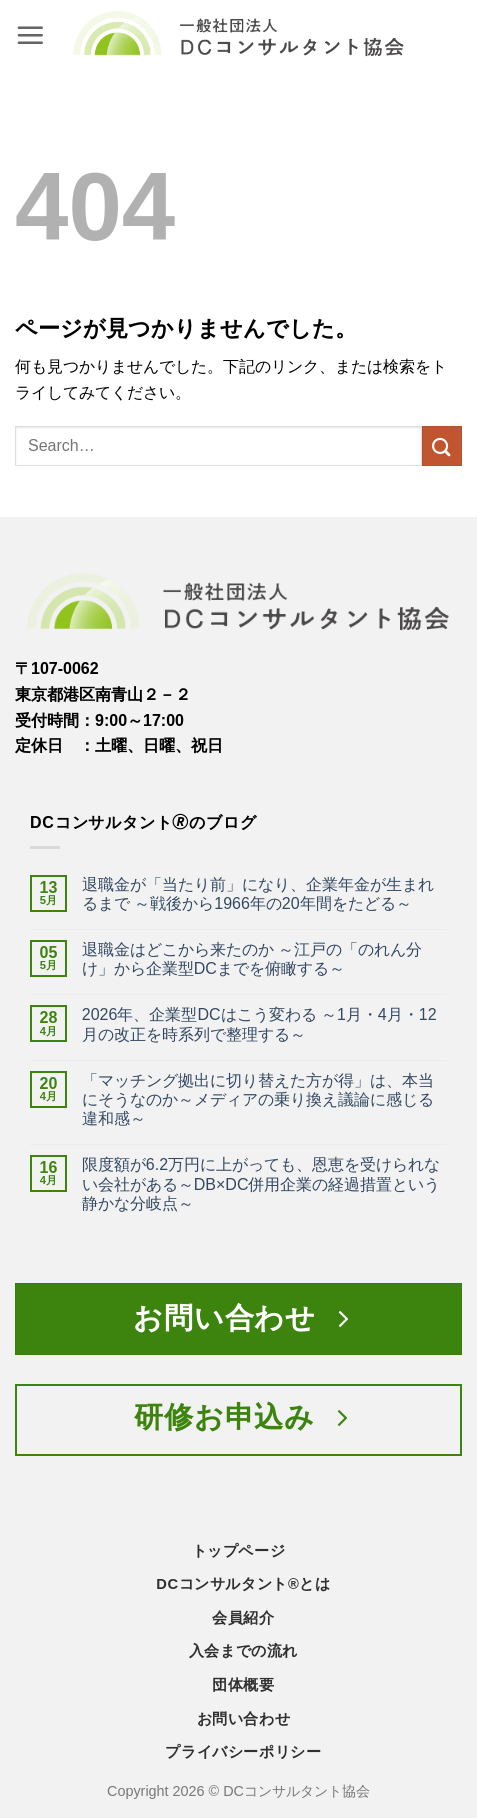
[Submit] (442, 445)
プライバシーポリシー (243, 1752)
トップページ (239, 1551)
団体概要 (243, 1685)
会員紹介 (243, 1618)
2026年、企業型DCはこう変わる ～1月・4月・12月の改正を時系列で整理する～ (259, 1024)
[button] (30, 35)
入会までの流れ (243, 1651)
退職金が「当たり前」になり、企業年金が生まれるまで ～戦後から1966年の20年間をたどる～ (258, 894)
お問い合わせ (244, 1719)
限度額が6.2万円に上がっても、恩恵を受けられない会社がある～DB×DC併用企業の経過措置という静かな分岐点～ (261, 1183)
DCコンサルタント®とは (243, 1584)
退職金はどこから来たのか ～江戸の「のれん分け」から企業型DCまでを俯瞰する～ (252, 959)
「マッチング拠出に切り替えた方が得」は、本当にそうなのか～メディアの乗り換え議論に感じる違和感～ (258, 1099)
